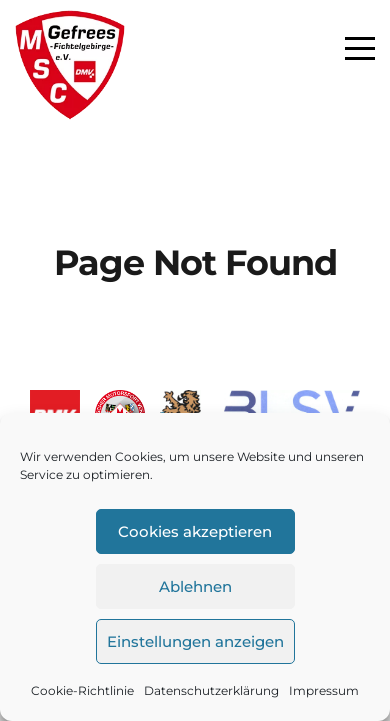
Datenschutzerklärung (211, 690)
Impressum (324, 690)
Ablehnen (195, 586)
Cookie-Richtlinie (82, 690)
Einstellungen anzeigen (195, 641)
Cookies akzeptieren (195, 531)
